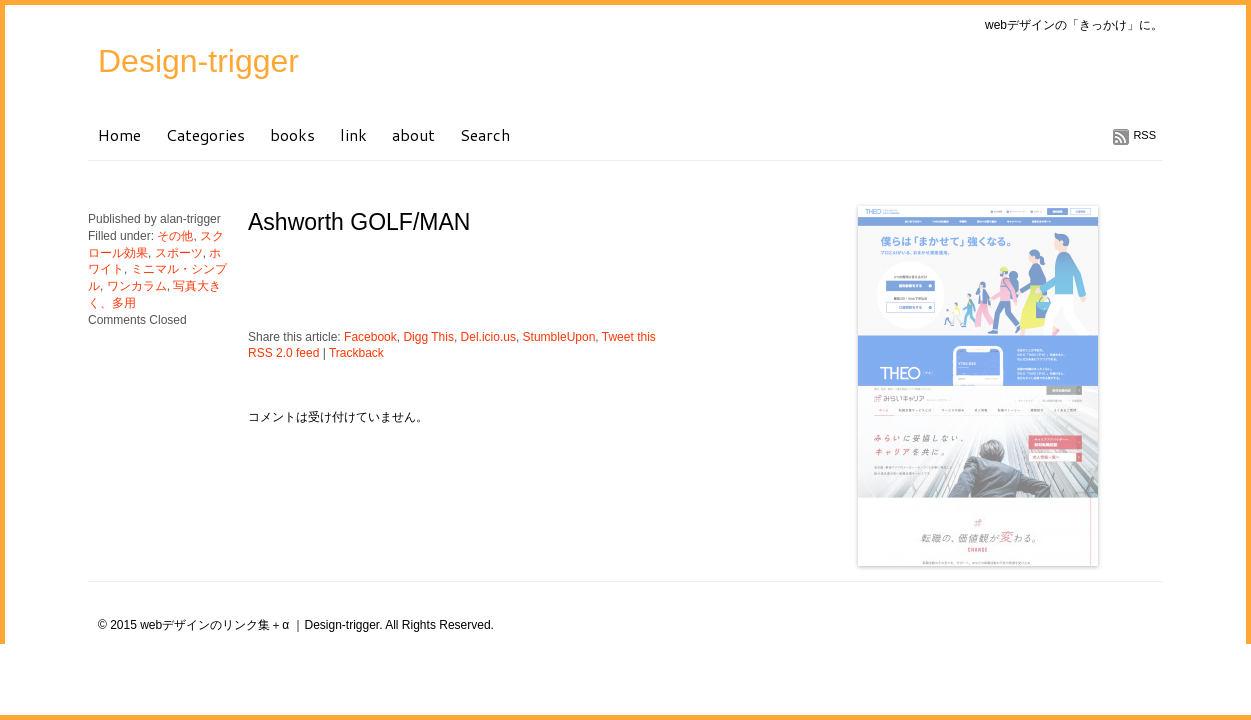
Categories (205, 134)
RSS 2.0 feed (283, 353)
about (413, 134)
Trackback (356, 353)
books (292, 134)
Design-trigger (198, 61)
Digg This (428, 337)
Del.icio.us (488, 337)
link (353, 134)
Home (119, 134)
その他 (175, 236)
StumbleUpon (559, 337)
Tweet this (629, 337)
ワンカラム (137, 286)
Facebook (370, 337)
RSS (1144, 135)
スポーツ (179, 253)
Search (485, 134)
